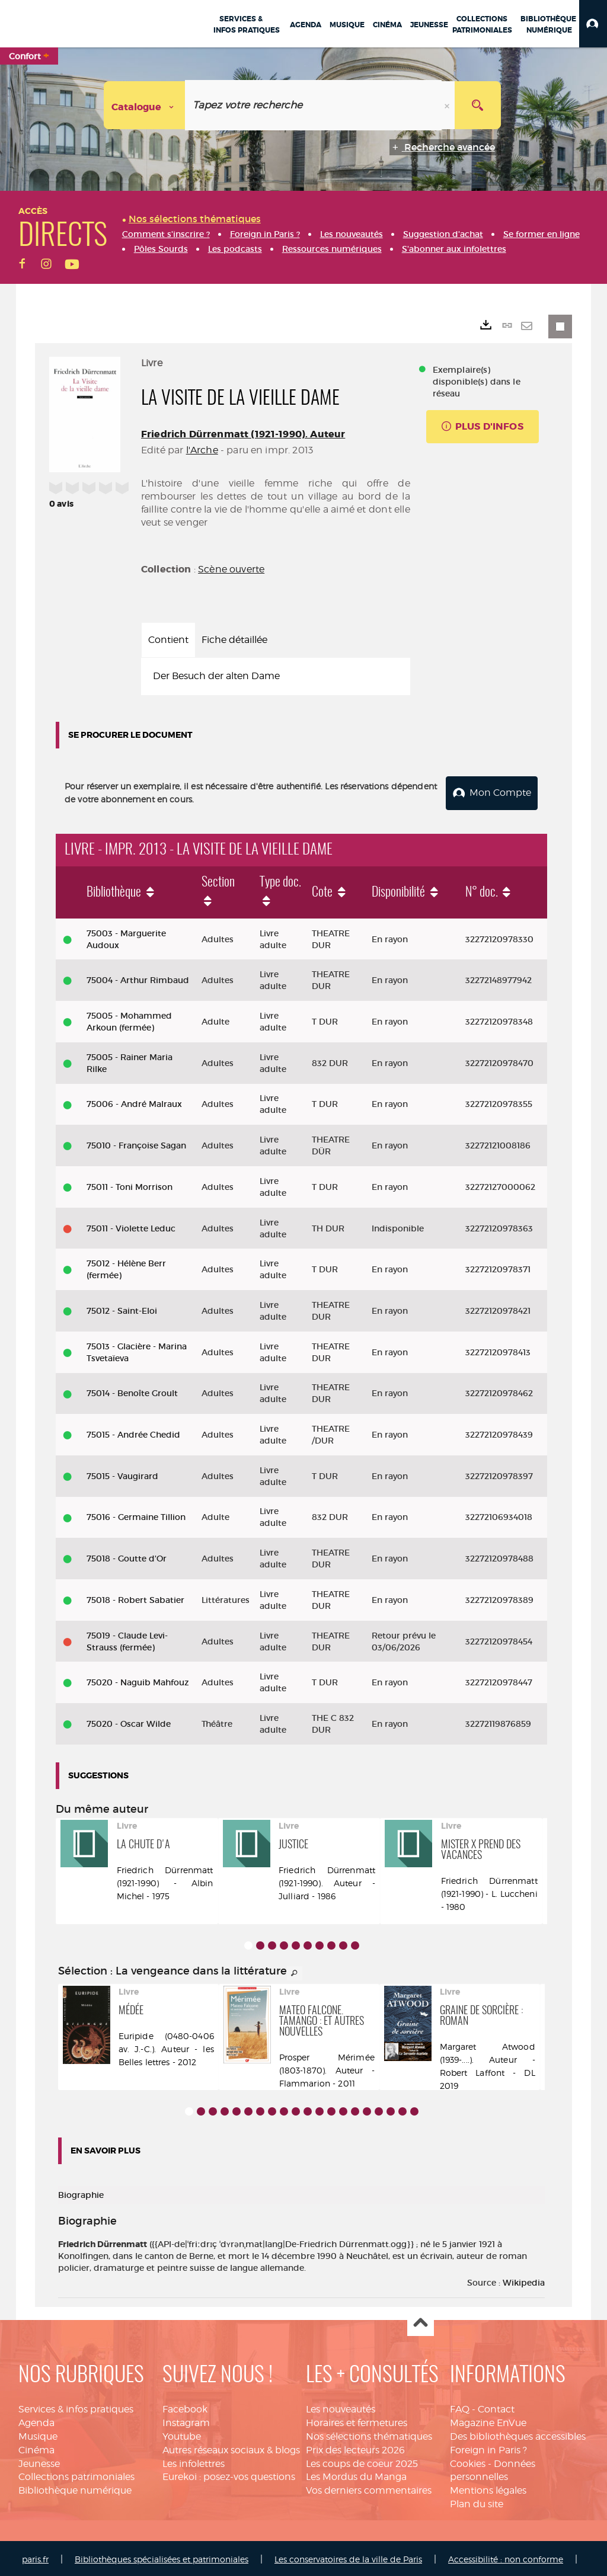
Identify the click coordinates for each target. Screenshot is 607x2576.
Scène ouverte (231, 569)
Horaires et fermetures (356, 2420)
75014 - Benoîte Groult (132, 1391)
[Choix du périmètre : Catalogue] (145, 105)
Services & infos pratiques (75, 2407)
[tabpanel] (275, 676)
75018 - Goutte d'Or (127, 1556)
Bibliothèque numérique (75, 2488)
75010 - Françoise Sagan (136, 1143)
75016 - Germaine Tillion (136, 1515)
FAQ (459, 2407)
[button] (593, 23)
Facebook (184, 2407)
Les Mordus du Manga (356, 2475)
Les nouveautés (340, 2407)
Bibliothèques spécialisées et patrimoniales (161, 2557)
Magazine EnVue (488, 2420)
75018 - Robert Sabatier (135, 1597)
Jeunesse (39, 2461)
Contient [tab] (168, 639)
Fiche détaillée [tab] (234, 639)
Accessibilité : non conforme (505, 2557)
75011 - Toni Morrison (129, 1184)
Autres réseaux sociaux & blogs (231, 2447)
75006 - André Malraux (134, 1102)
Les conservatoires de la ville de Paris (348, 2557)
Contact (496, 2407)
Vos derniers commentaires (369, 2488)
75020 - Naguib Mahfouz (138, 1680)
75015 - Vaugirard (122, 1473)
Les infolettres (193, 2461)
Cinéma (36, 2447)
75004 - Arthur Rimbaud (138, 978)
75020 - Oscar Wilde (129, 1721)
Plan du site (476, 2501)
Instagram (186, 2420)
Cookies (467, 2461)
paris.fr (35, 2557)
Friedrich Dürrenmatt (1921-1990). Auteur (243, 434)
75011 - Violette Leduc (131, 1226)
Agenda (36, 2420)
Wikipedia (524, 2281)
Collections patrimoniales (76, 2475)
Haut (420, 2321)
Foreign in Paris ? (488, 2447)
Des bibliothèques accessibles (518, 2434)
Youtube (181, 2434)
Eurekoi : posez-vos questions (228, 2475)
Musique (37, 2434)
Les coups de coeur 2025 (362, 2461)
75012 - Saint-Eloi (122, 1308)
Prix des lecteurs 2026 (355, 2447)
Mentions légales (488, 2488)
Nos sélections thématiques (369, 2434)
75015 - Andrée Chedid (133, 1432)
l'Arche (202, 450)
